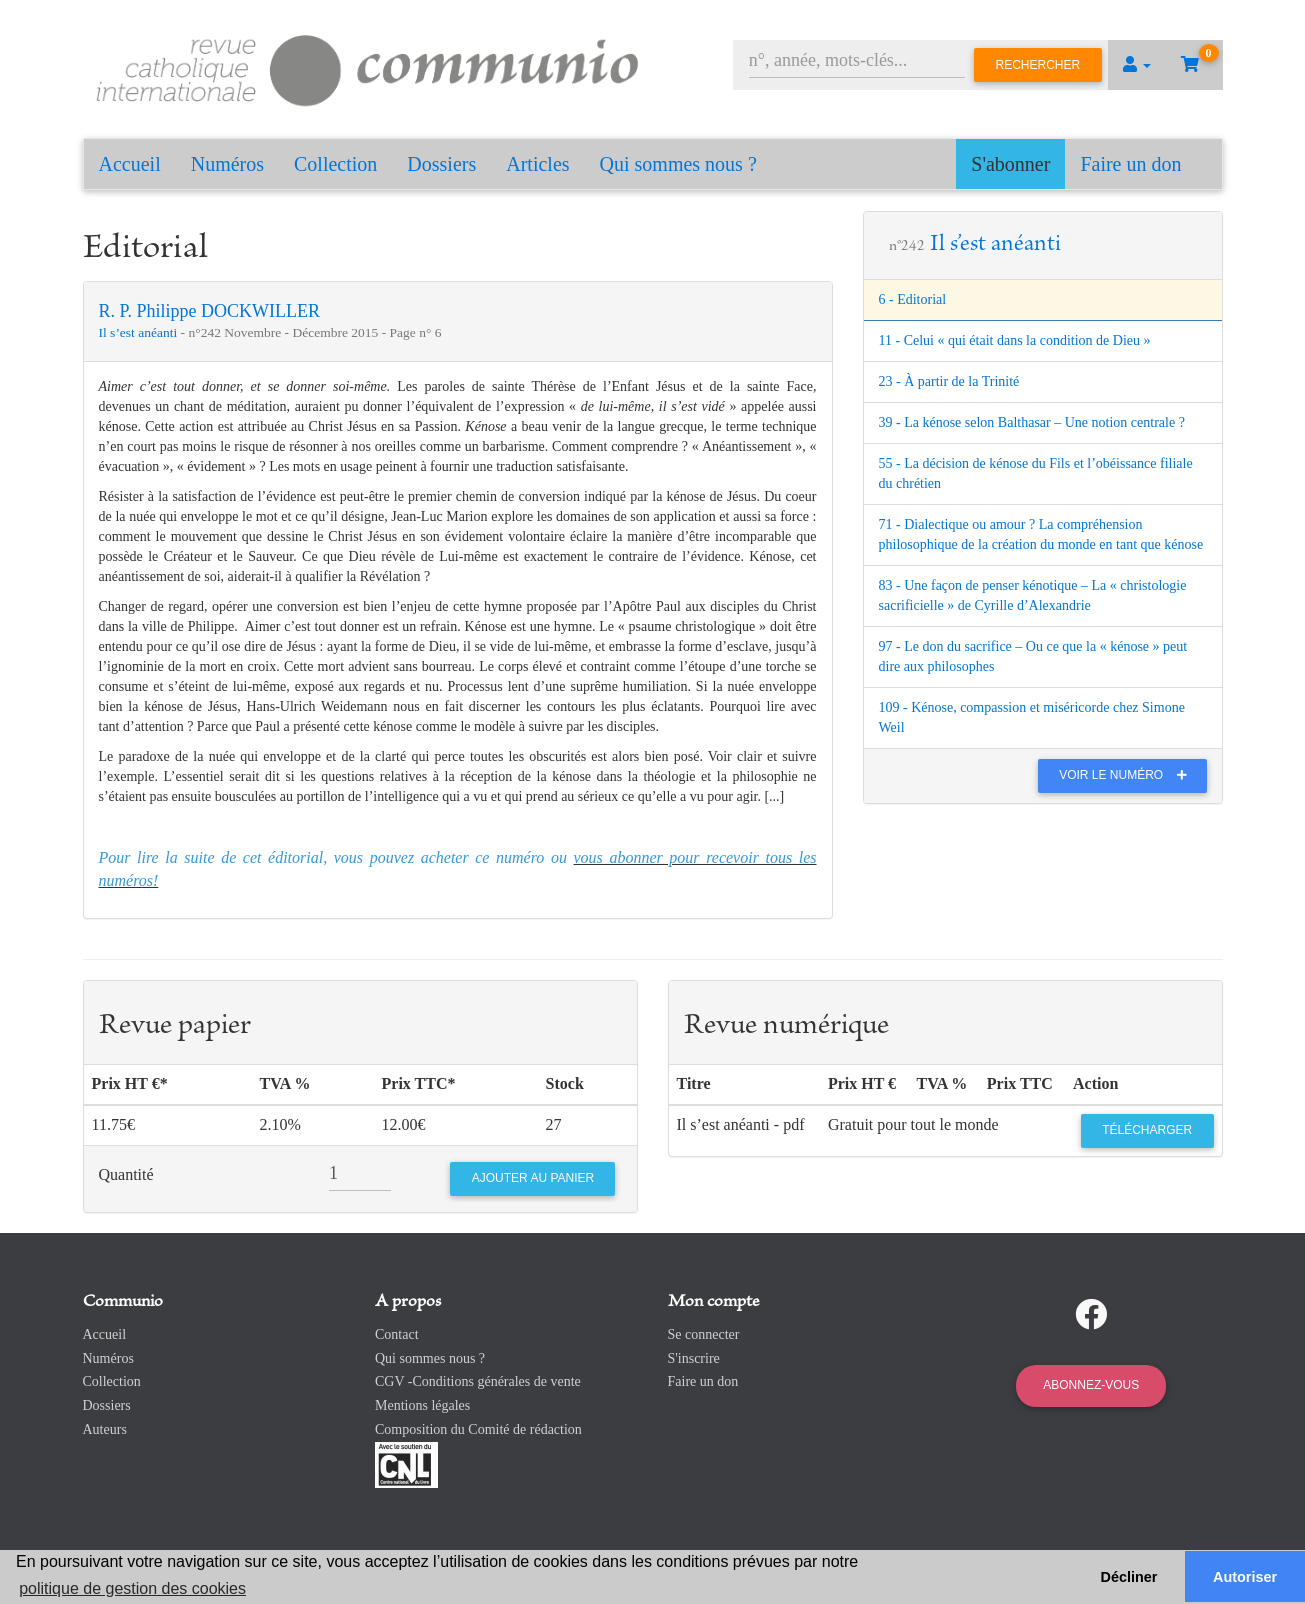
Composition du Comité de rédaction (478, 1429)
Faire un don (1130, 164)
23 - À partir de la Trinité (949, 381)
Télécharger (1147, 1130)
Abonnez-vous (1091, 1385)
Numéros (227, 164)
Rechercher (1038, 65)
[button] (1137, 65)
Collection (335, 164)
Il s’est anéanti (140, 332)
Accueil (130, 164)
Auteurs (105, 1429)
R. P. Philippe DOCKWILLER (210, 311)
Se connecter (704, 1334)
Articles (537, 164)
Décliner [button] (1129, 1577)
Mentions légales (422, 1405)
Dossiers (441, 164)
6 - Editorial (913, 299)
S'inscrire (694, 1358)
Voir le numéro (1127, 775)
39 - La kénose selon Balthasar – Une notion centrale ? (1032, 422)
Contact (397, 1334)
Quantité (126, 1174)
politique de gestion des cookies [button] (132, 1588)
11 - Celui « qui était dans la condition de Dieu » (1015, 340)
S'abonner (1010, 164)
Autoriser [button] (1245, 1577)
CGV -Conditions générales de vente (478, 1381)
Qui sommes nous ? (678, 164)
